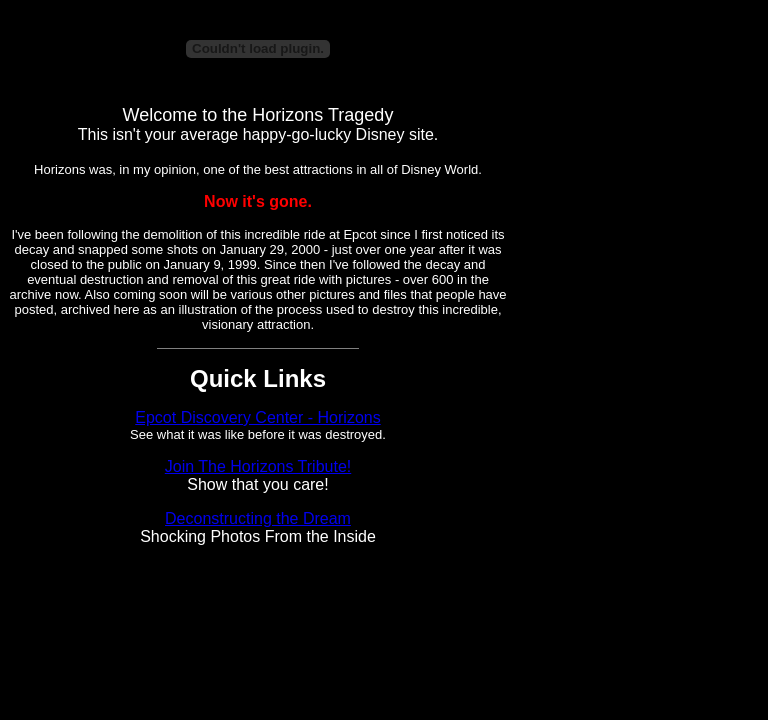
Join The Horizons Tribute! (258, 466)
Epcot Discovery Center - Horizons (257, 417)
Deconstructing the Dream (258, 518)
